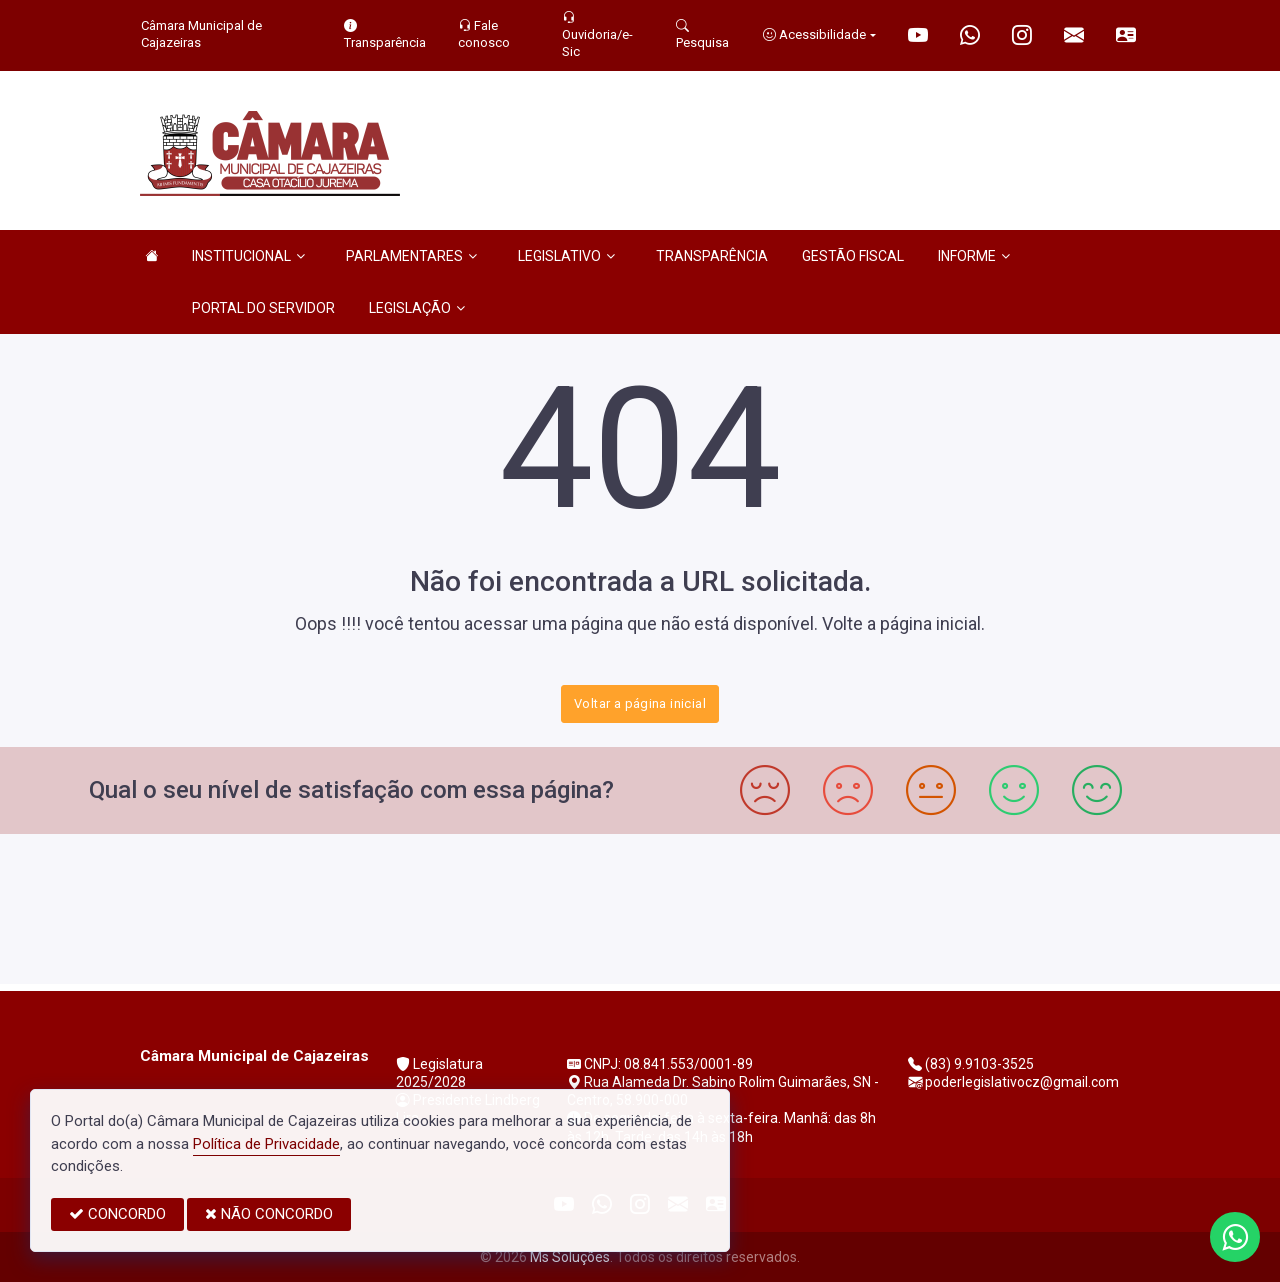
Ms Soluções (570, 1257)
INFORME (974, 256)
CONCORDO (117, 1214)
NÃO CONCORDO (269, 1214)
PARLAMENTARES (411, 256)
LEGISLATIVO (566, 256)
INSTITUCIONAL (248, 256)
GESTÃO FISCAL (853, 256)
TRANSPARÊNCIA (712, 256)
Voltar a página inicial (640, 703)
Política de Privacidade (266, 1144)
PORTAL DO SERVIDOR (263, 308)
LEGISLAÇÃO (417, 308)
